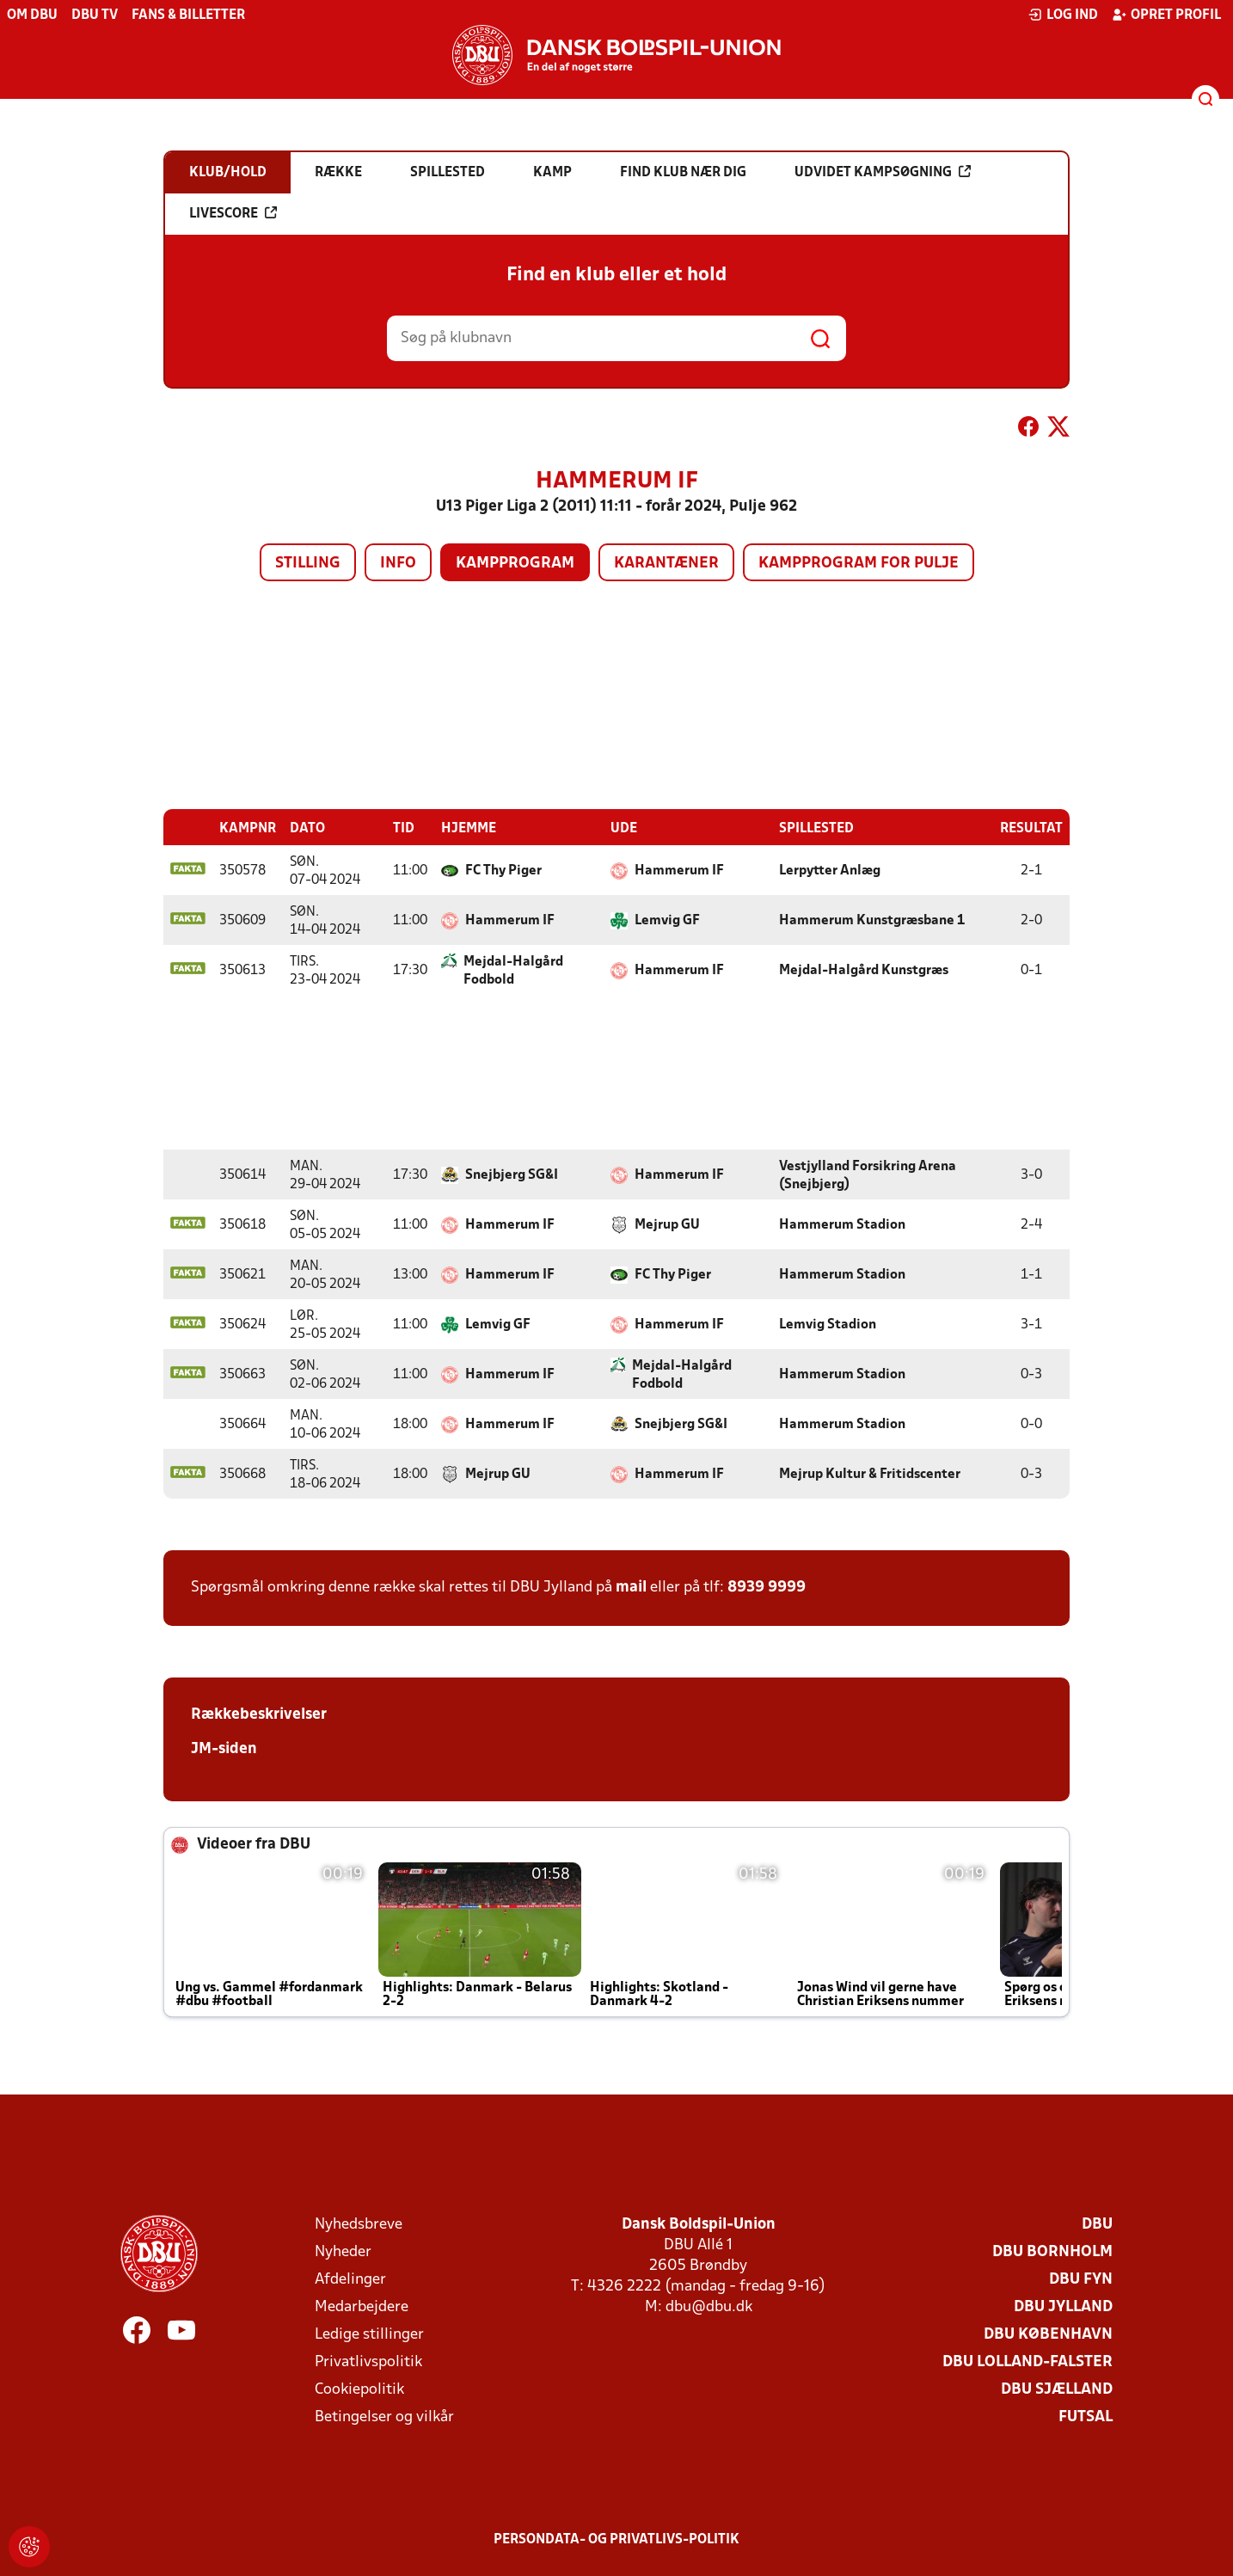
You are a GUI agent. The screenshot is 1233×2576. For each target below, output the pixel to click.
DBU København (1048, 2334)
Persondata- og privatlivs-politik (616, 2539)
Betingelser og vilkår (384, 2416)
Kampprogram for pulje (858, 563)
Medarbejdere (361, 2306)
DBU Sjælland (1057, 2389)
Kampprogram (515, 563)
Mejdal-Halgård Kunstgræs (863, 970)
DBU (1097, 2224)
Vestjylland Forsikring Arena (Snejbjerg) (867, 1175)
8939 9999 (766, 1586)
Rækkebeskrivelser (259, 1714)
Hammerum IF (679, 870)
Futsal (1085, 2416)
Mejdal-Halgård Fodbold (513, 970)
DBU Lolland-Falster (1027, 2361)
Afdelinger (350, 2279)
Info (398, 563)
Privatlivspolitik (368, 2361)
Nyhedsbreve (358, 2224)
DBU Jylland (1063, 2306)
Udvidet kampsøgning (882, 172)
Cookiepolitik (359, 2389)
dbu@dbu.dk (709, 2306)
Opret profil (1166, 14)
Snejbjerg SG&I (511, 1174)
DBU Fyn (1081, 2279)
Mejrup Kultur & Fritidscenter (869, 1474)
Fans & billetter (188, 15)
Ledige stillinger (369, 2334)
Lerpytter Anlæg (829, 870)
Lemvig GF (667, 920)
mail (631, 1586)
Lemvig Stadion (827, 1324)
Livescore (233, 213)
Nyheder (343, 2251)
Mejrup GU (667, 1224)
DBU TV (94, 15)
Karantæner (666, 563)
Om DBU (32, 15)
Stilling (307, 563)
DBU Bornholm (1052, 2251)
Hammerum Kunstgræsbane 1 (872, 920)
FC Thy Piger (503, 870)
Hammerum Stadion (842, 1224)
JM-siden (224, 1748)
